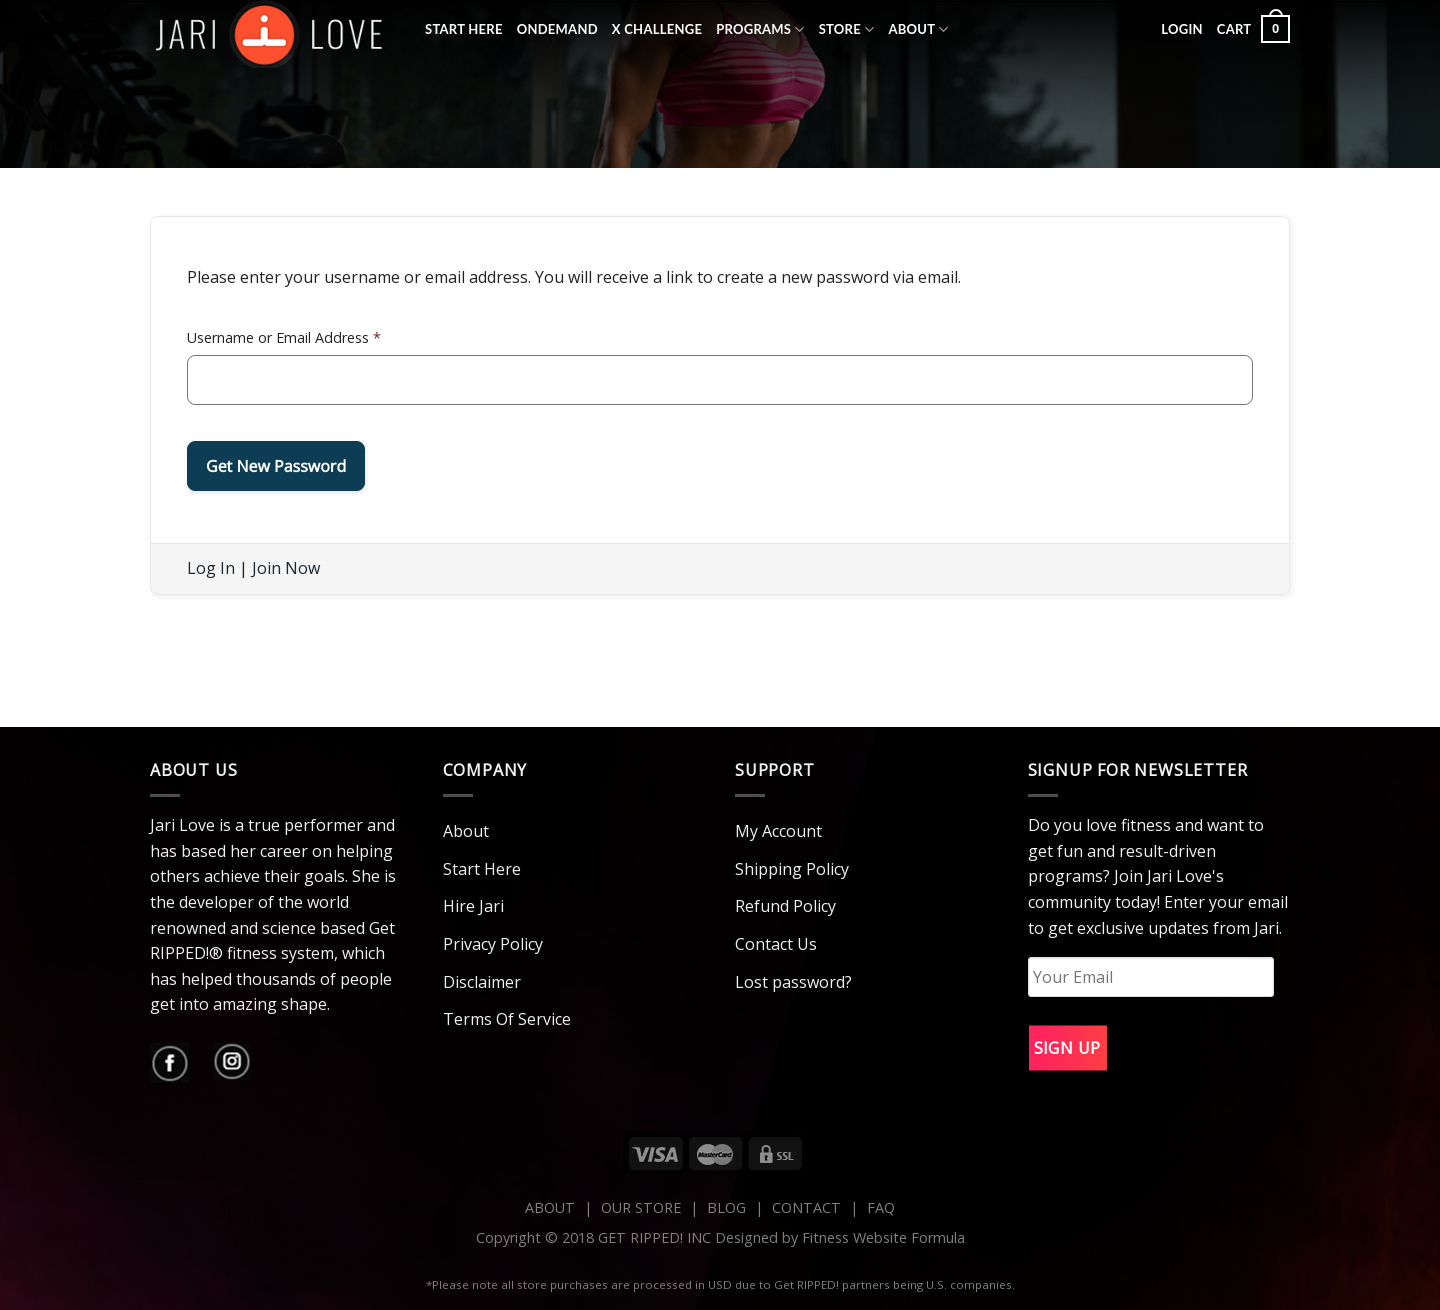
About (918, 29)
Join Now (286, 568)
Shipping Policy (792, 869)
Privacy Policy (493, 944)
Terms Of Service (507, 1019)
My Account (778, 831)
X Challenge (657, 29)
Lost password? (793, 982)
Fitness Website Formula (883, 1237)
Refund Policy (785, 906)
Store (847, 29)
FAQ (881, 1207)
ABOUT (550, 1207)
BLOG (726, 1207)
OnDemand (557, 29)
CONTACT (808, 1207)
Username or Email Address (284, 337)
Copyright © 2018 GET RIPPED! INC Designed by (639, 1237)
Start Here (464, 29)
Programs (760, 29)
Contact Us (776, 944)
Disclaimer (482, 982)
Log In (211, 568)
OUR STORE (641, 1207)
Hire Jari (473, 906)
